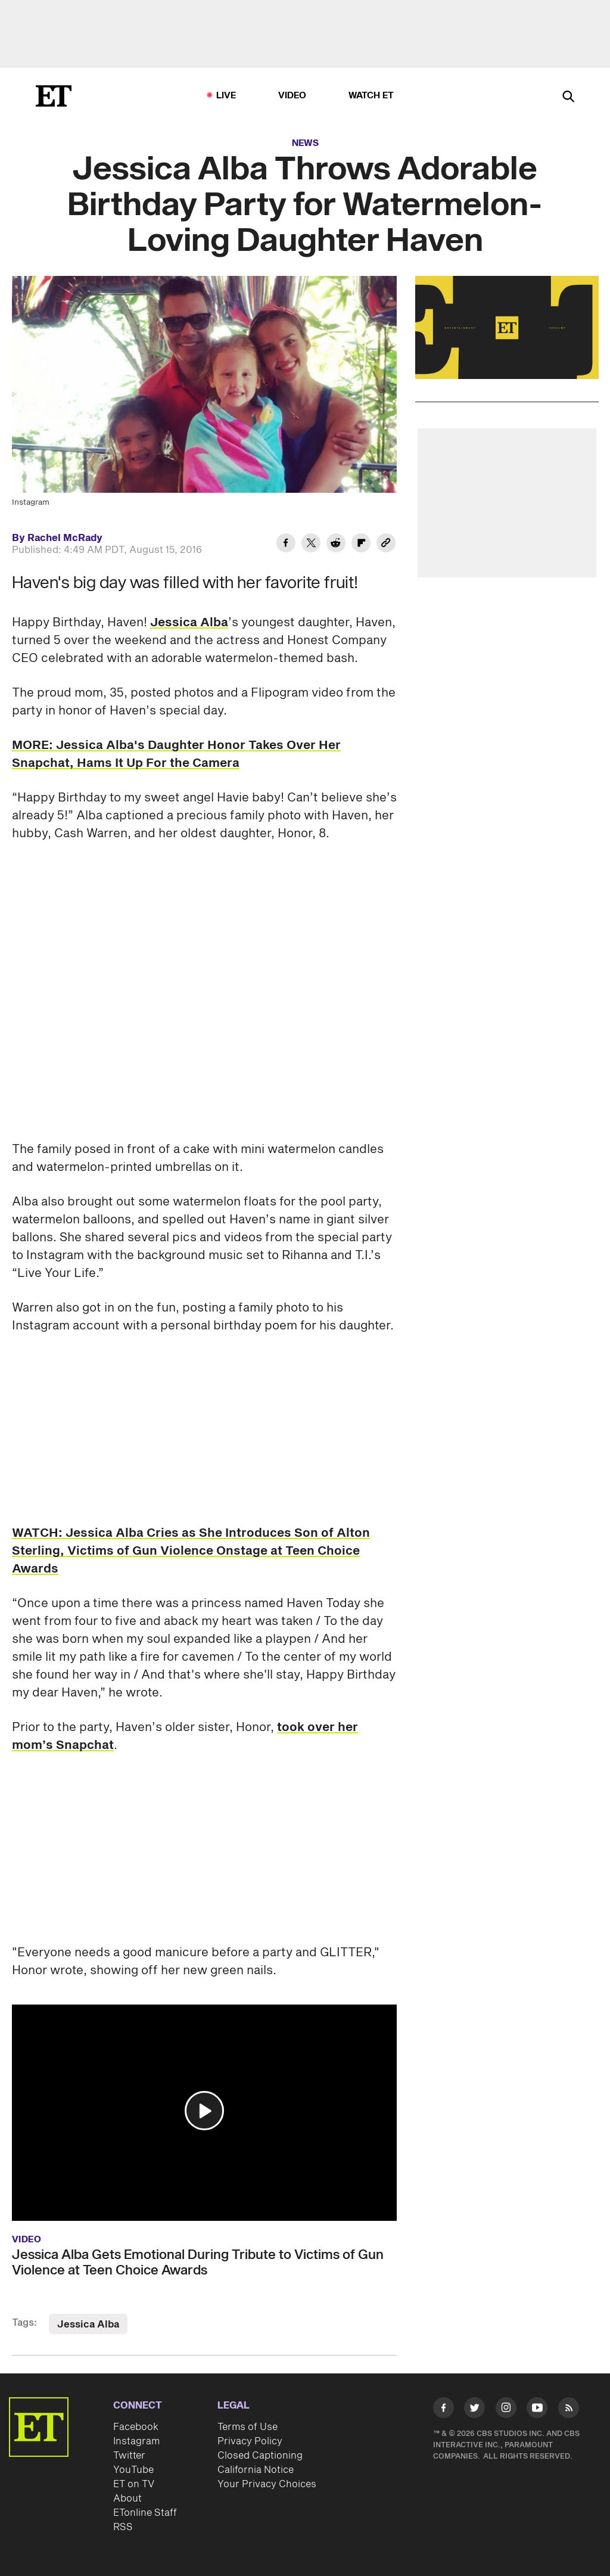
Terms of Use (247, 2427)
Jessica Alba (189, 623)
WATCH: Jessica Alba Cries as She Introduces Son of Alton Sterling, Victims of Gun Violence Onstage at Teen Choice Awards (191, 1551)
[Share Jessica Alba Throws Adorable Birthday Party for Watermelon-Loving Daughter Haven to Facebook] (286, 544)
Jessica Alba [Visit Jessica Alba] (88, 2324)
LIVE (226, 95)
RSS (123, 2527)
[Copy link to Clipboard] (386, 544)
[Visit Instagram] (506, 2409)
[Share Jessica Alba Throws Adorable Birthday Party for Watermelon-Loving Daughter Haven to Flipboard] (361, 544)
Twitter (129, 2455)
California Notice (255, 2470)
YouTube (133, 2470)
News (305, 143)
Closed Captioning (260, 2455)
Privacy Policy (249, 2441)
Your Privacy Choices (266, 2484)
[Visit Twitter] (474, 2409)
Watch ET (371, 95)
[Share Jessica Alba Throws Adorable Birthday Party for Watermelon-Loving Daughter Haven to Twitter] (311, 544)
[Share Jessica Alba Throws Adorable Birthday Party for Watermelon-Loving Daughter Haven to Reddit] (336, 544)
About (127, 2498)
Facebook (135, 2427)
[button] (204, 2110)
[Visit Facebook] (443, 2409)
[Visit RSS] (568, 2409)
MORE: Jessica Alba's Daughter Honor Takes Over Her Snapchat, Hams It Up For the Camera (176, 754)
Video (292, 95)
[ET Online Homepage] (53, 96)
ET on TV (133, 2484)
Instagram (136, 2441)
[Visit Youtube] (537, 2409)
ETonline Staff (145, 2513)
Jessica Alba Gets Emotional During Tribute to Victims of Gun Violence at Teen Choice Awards (198, 2262)
